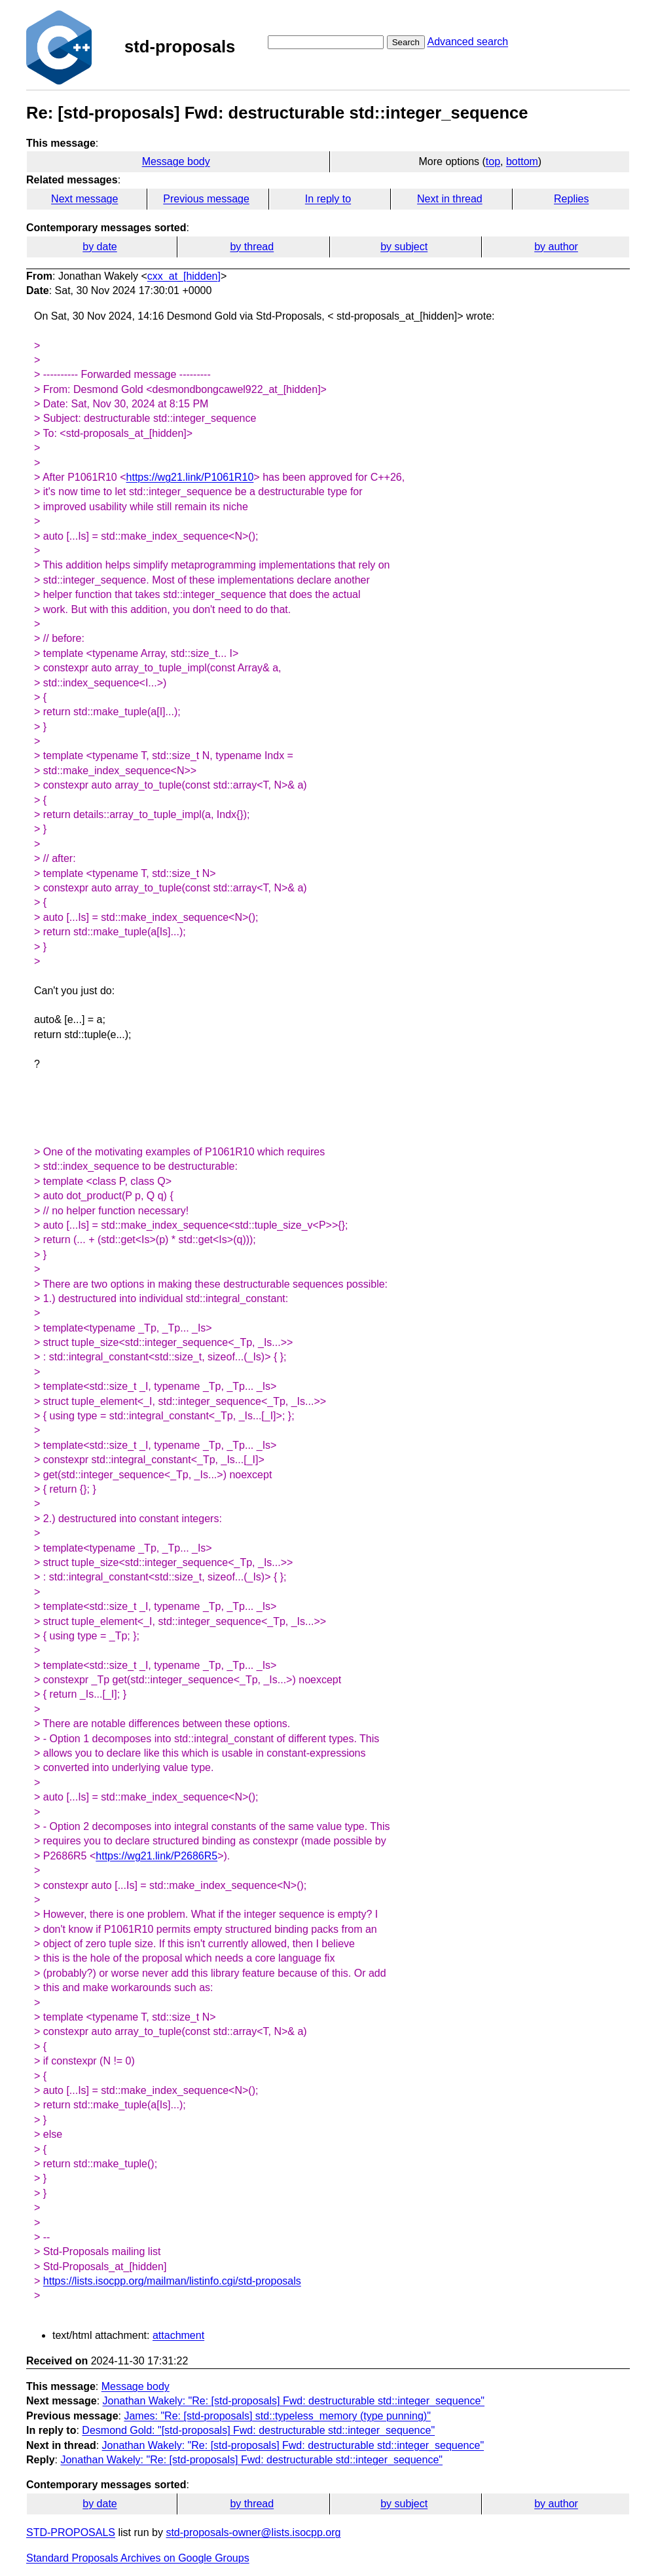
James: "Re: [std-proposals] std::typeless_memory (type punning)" (277, 2415)
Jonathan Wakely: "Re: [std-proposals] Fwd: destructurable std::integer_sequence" (294, 2400)
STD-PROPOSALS (70, 2532)
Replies (571, 198)
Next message (84, 198)
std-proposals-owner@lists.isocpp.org (253, 2532)
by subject (404, 246)
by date (99, 246)
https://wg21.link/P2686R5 (156, 1855)
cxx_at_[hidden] (184, 276)
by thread (252, 246)
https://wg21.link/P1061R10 (190, 477)
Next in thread (450, 198)
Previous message (206, 198)
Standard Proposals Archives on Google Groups (137, 2558)
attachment (178, 2335)
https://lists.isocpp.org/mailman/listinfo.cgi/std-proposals (172, 2281)
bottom (522, 161)
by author (556, 246)
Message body (176, 161)
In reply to (328, 198)
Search (406, 42)
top (493, 161)
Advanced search (467, 41)
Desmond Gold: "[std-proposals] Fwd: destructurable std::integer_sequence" (258, 2430)
